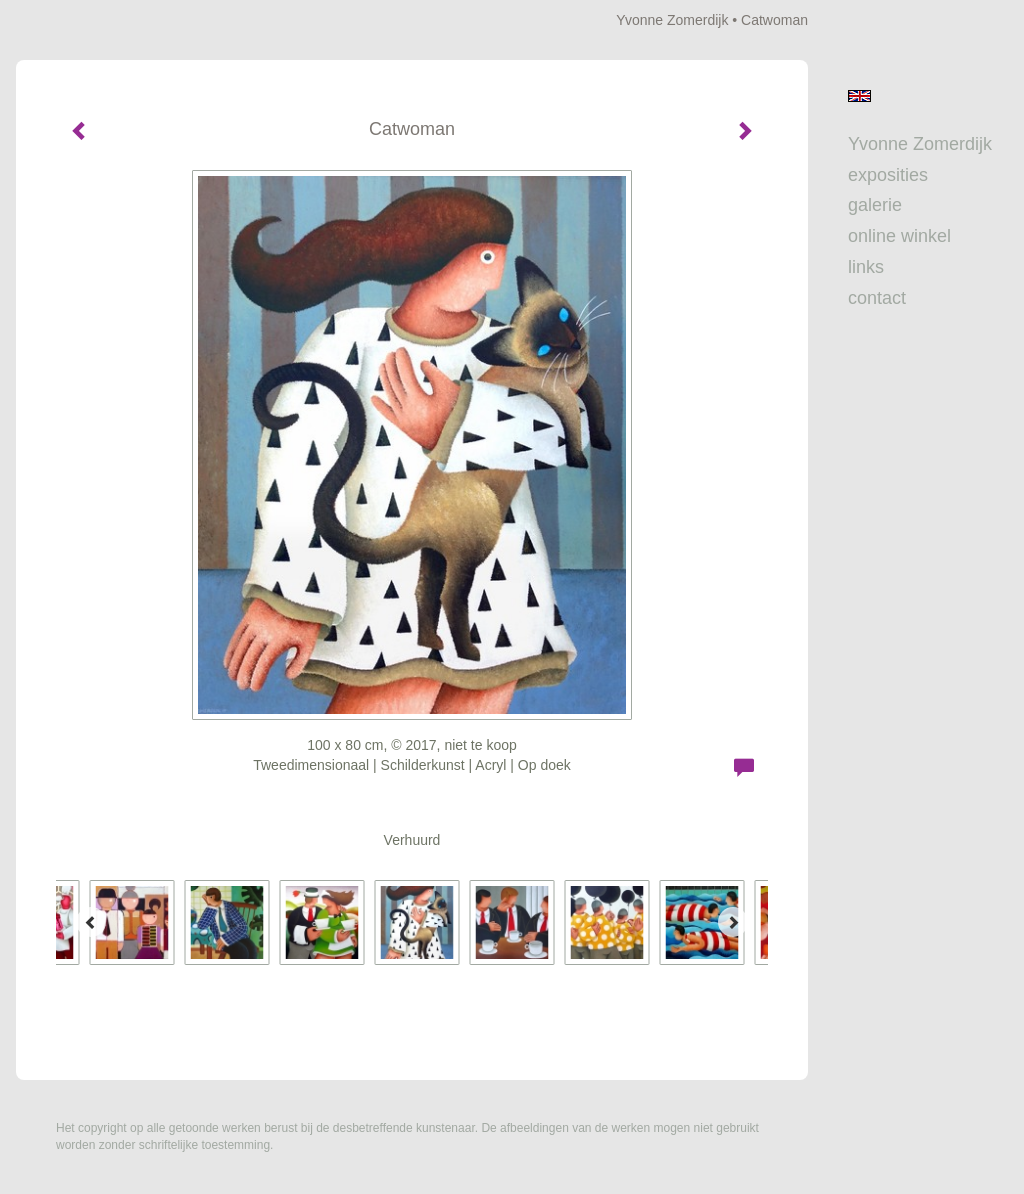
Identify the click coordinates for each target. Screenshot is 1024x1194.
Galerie (875, 205)
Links (866, 267)
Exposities (888, 175)
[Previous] (91, 922)
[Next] (733, 922)
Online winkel (899, 236)
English (859, 96)
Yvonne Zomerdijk (672, 20)
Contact (877, 298)
